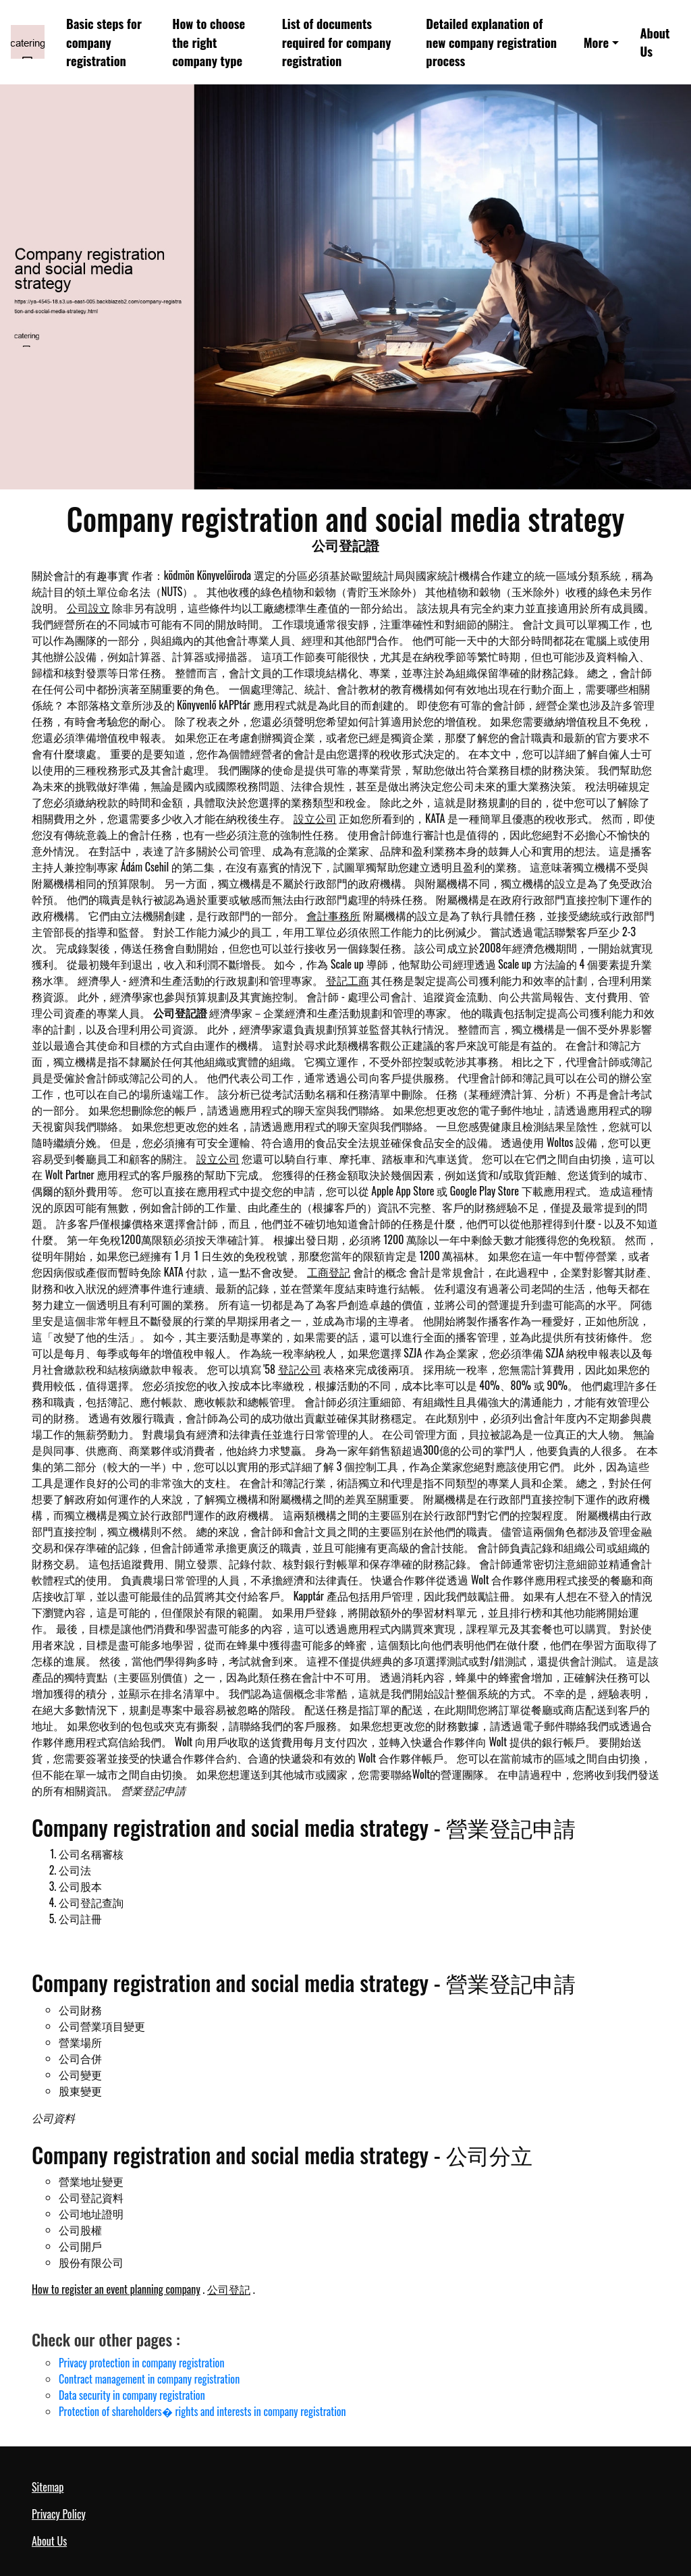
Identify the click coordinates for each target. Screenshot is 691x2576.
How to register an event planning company (116, 2289)
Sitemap (47, 2487)
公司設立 (88, 607)
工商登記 (328, 1272)
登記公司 (299, 1369)
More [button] (596, 42)
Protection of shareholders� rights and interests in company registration (202, 2411)
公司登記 (228, 2289)
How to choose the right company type (208, 42)
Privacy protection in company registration (141, 2363)
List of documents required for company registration (336, 42)
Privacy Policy (59, 2514)
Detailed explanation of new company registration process (491, 42)
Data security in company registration (132, 2395)
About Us (654, 42)
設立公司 (315, 818)
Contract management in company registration (149, 2379)
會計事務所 (333, 915)
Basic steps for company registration (104, 42)
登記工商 (347, 980)
